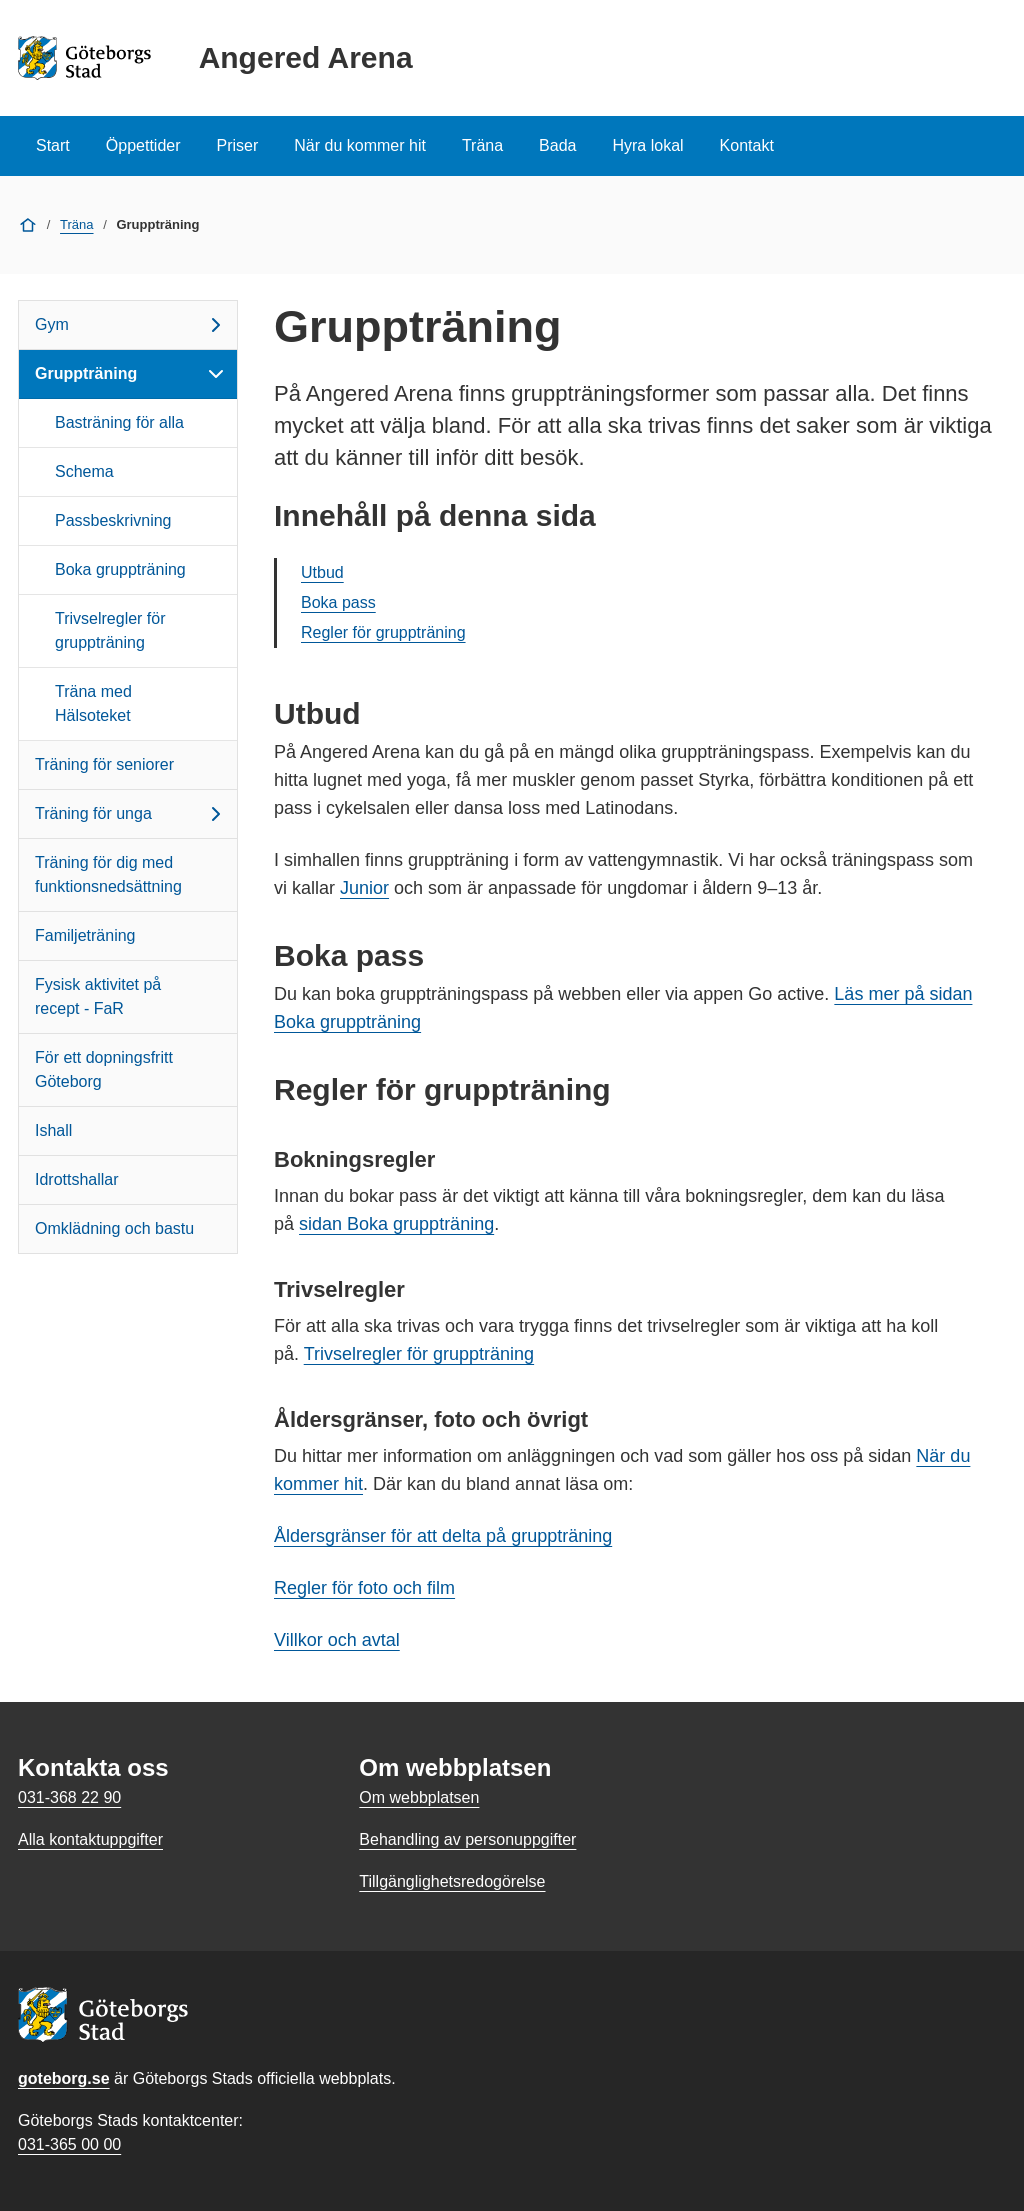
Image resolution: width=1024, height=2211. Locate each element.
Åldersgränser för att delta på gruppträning (443, 1536)
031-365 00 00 (69, 2144)
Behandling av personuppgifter (467, 1839)
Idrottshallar (77, 1179)
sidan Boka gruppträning (396, 1224)
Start (53, 145)
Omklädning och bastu (114, 1228)
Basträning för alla (119, 422)
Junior (364, 888)
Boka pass (338, 602)
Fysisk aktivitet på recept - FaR (98, 996)
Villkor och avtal (337, 1640)
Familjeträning (85, 935)
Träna (482, 145)
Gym (131, 325)
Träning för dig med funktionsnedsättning (108, 874)
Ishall (53, 1130)
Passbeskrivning (113, 520)
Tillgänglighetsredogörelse (452, 1881)
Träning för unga (131, 814)
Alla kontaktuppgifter (90, 1839)
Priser (238, 145)
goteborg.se (64, 2078)
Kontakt (747, 145)
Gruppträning (131, 374)
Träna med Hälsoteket (93, 703)
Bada (557, 145)
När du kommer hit (360, 145)
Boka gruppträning (120, 569)
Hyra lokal (647, 145)
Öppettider (143, 145)
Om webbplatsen (419, 1797)
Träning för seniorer (104, 764)
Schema (84, 471)
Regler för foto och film (364, 1588)
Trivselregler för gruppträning (110, 630)
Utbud (322, 572)
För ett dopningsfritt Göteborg (104, 1069)
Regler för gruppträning (383, 632)
